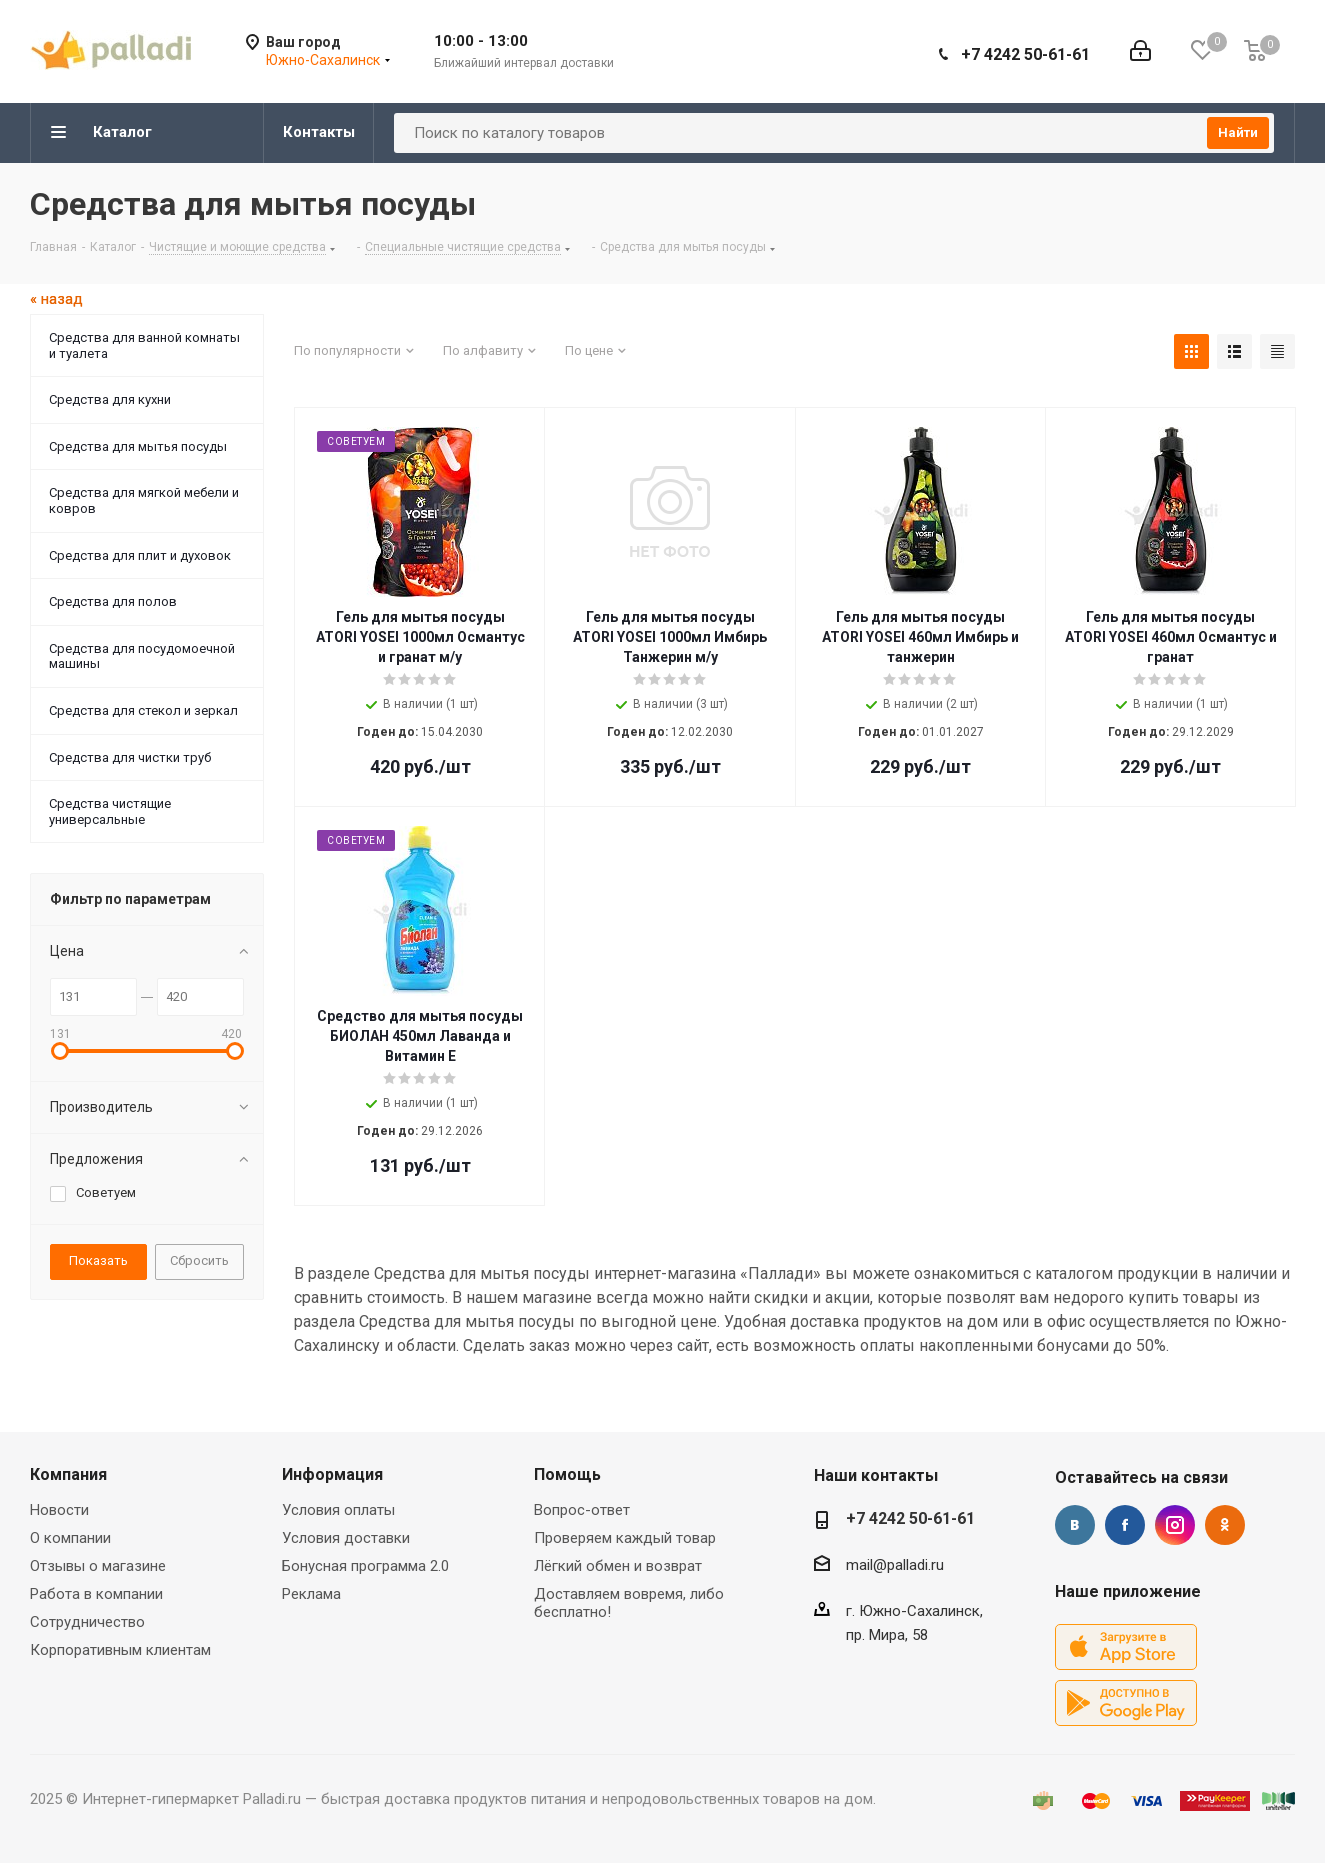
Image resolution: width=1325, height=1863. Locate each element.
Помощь (567, 1474)
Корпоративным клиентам (120, 1650)
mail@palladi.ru (895, 1565)
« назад (56, 299)
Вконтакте (1075, 1525)
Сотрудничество (87, 1622)
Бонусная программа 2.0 (365, 1566)
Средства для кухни (110, 399)
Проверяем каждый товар (625, 1538)
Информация (332, 1474)
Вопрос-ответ (582, 1510)
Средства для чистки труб (130, 757)
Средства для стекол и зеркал (143, 710)
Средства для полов (113, 601)
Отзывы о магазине (98, 1566)
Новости (59, 1510)
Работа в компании (96, 1594)
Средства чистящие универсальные (110, 811)
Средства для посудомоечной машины (142, 656)
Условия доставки (346, 1538)
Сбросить (199, 1260)
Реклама (311, 1594)
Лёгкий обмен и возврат (618, 1566)
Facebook (1125, 1525)
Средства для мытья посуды (138, 446)
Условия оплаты (338, 1510)
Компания (68, 1474)
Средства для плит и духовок (140, 555)
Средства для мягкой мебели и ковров (144, 500)
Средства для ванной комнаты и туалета (144, 345)
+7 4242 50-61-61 (1025, 54)
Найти (1238, 132)
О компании (70, 1538)
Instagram (1175, 1525)
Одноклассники (1225, 1525)
